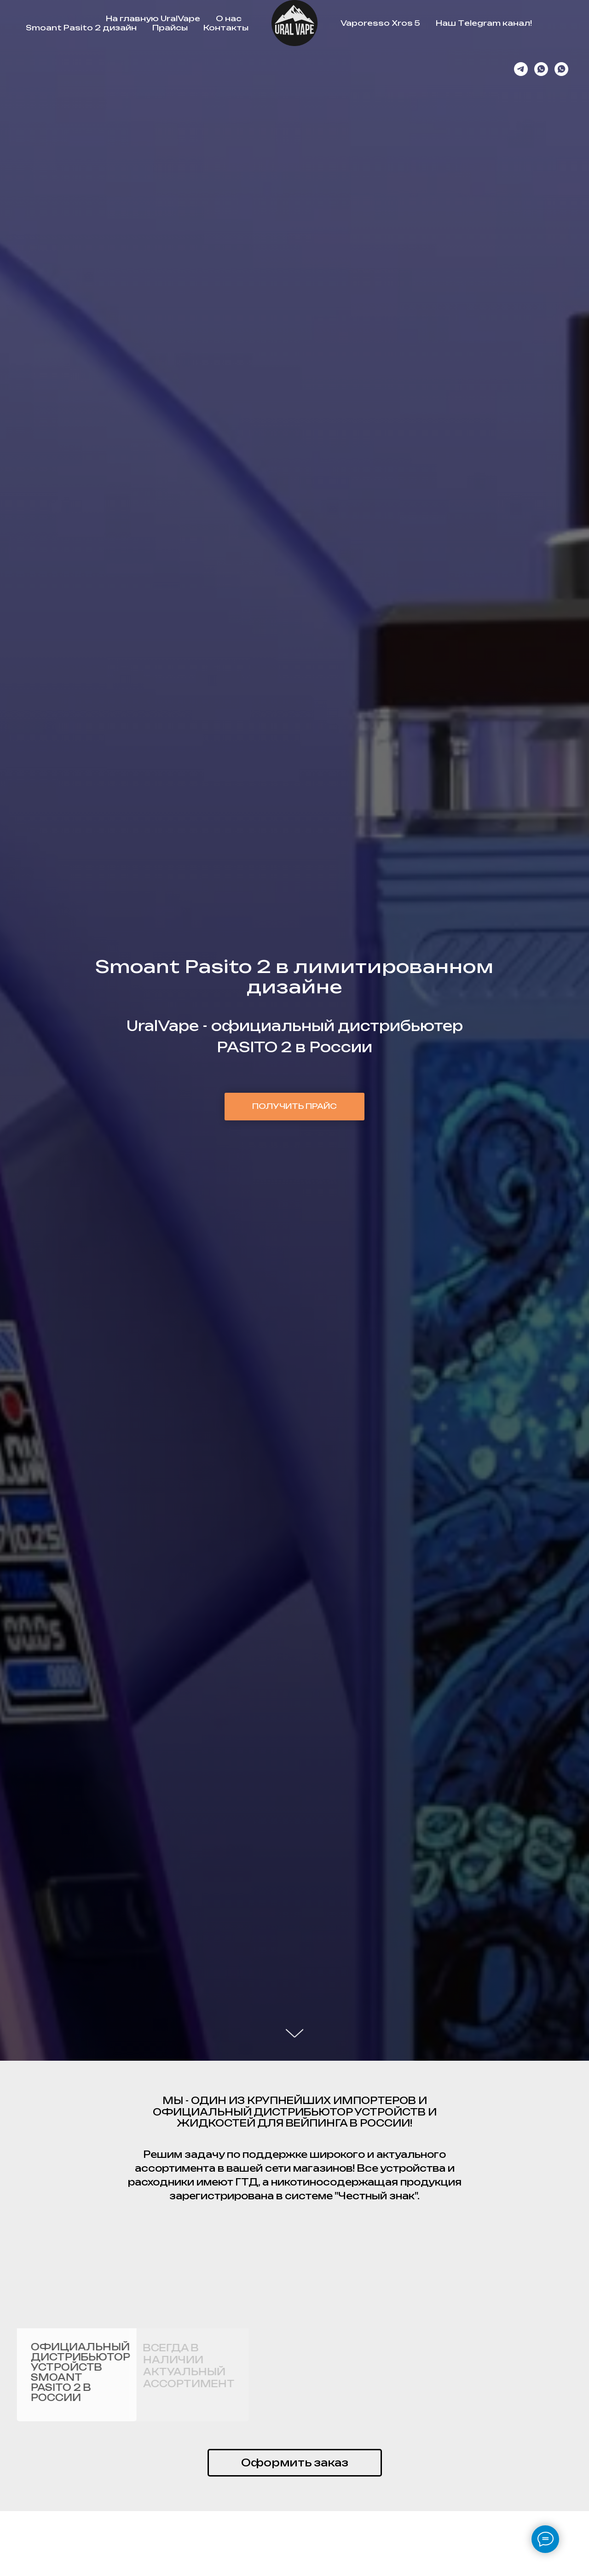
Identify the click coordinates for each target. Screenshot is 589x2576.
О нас (229, 18)
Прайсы (170, 27)
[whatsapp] (541, 69)
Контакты (225, 27)
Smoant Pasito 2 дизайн (81, 27)
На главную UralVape (153, 18)
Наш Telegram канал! (484, 23)
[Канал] (521, 69)
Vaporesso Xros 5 (380, 23)
